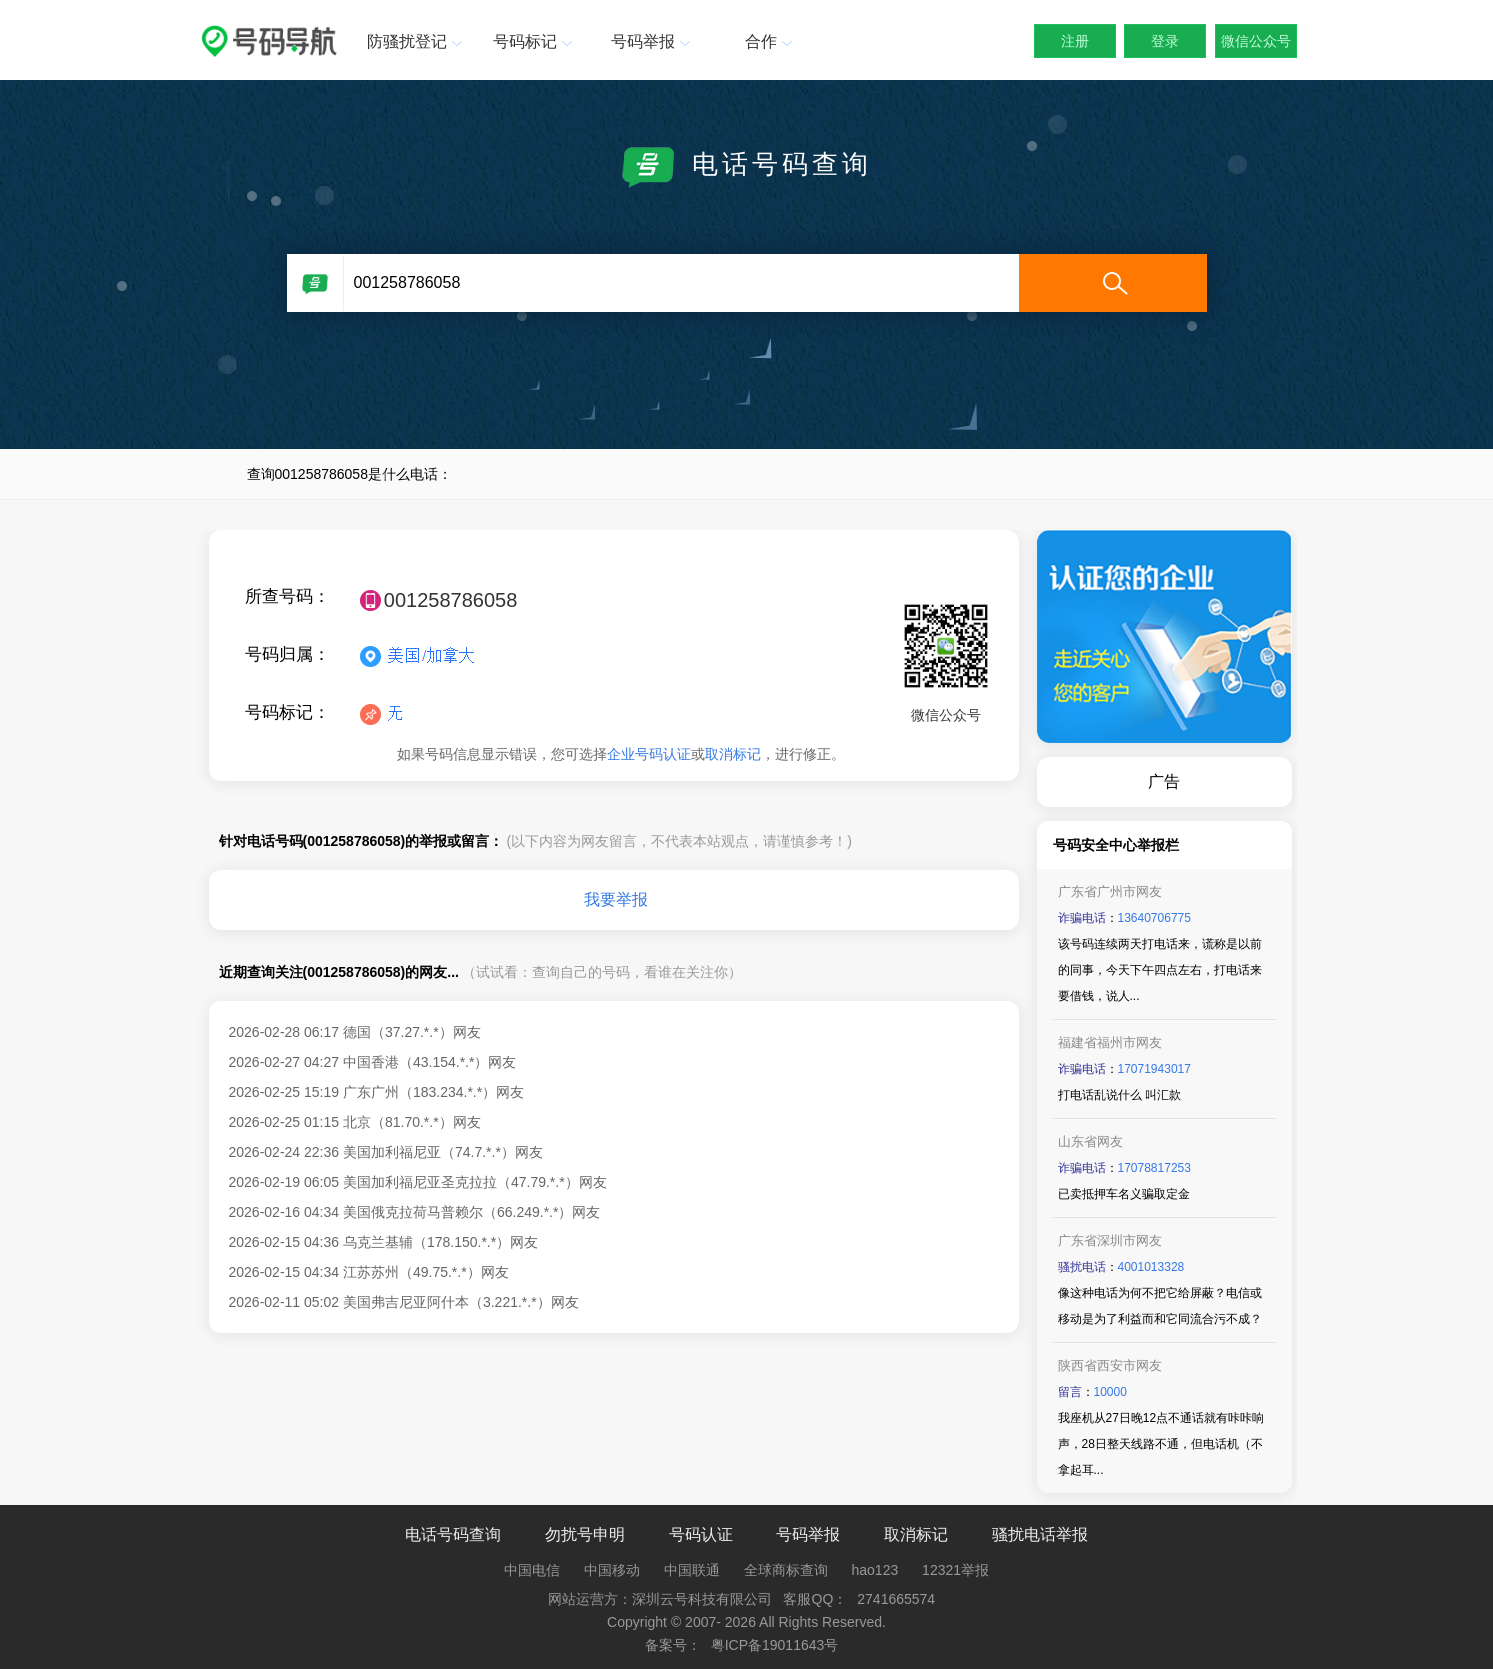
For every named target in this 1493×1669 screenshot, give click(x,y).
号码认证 (701, 1534)
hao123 (875, 1570)
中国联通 (692, 1570)
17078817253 (1154, 1168)
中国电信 (532, 1570)
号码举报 (653, 41)
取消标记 (733, 754)
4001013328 (1151, 1267)
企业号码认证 (649, 754)
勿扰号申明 (585, 1534)
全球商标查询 (786, 1570)
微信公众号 (1256, 41)
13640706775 (1154, 918)
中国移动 (612, 1570)
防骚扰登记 (416, 41)
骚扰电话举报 (1040, 1534)
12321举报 (955, 1570)
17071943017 (1154, 1069)
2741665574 (896, 1599)
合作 (771, 41)
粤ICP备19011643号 (775, 1645)
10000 (1110, 1392)
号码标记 (535, 41)
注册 (1075, 41)
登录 (1165, 41)
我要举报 (616, 899)
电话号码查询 (453, 1534)
